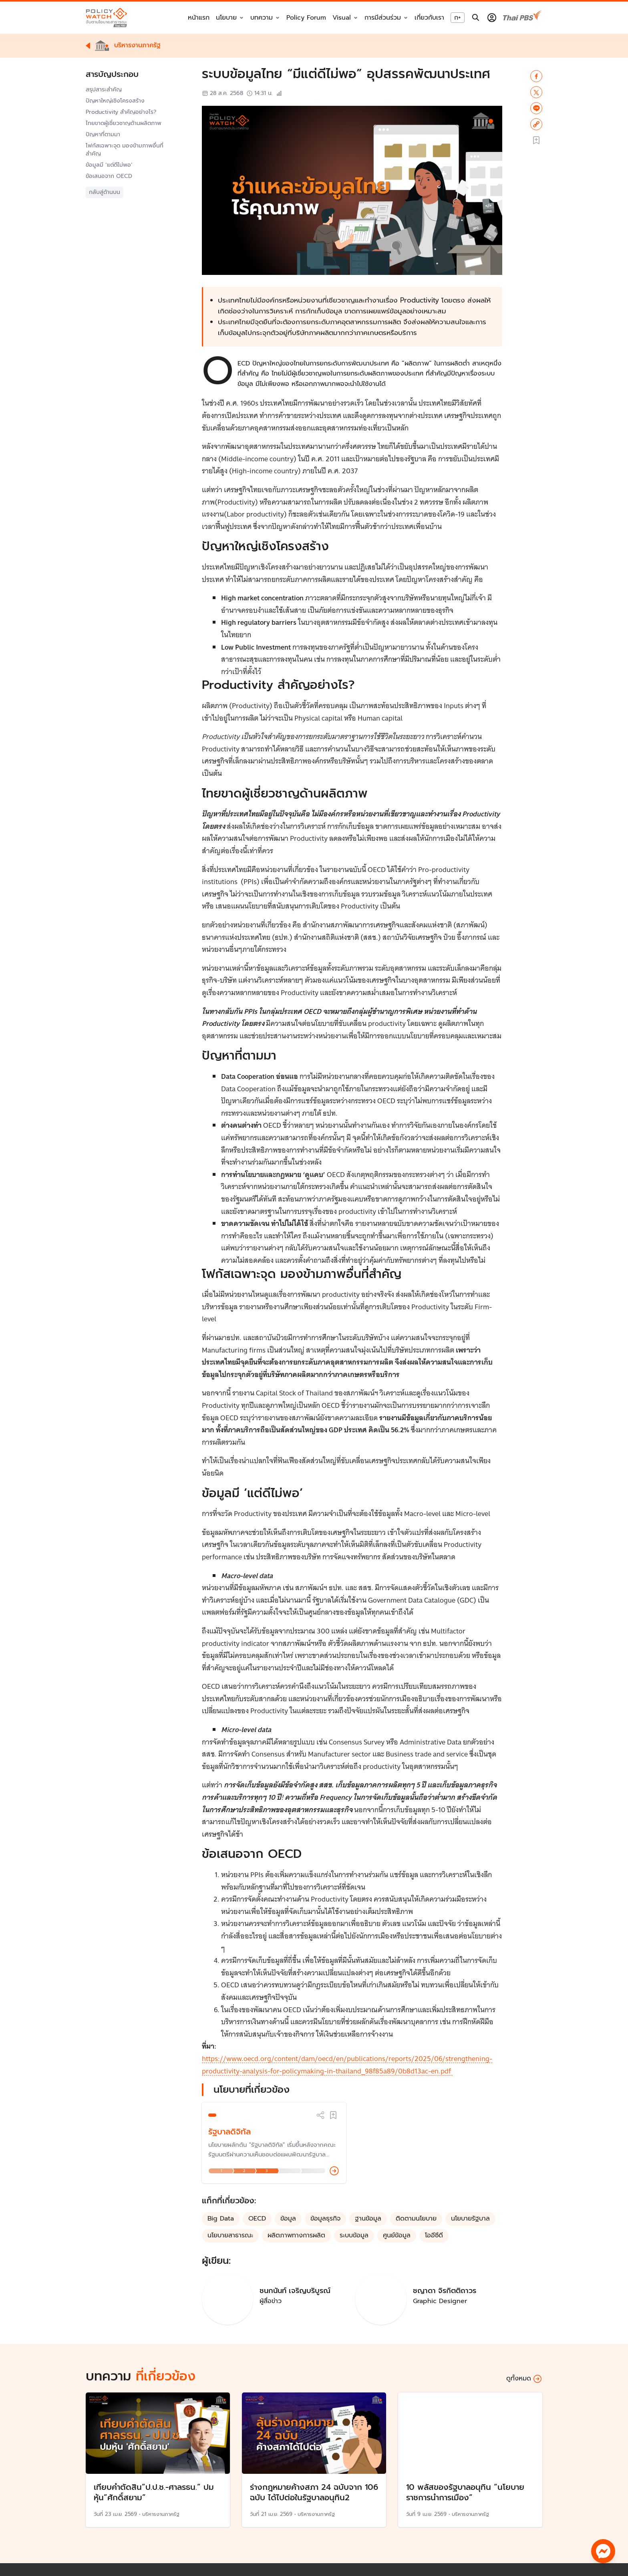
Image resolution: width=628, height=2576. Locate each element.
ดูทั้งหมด (524, 2379)
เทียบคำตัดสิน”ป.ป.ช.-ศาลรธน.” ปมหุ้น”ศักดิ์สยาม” (154, 2492)
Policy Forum (306, 18)
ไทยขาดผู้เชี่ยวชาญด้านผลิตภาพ (123, 123)
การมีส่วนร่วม (382, 18)
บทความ (261, 18)
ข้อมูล (288, 2218)
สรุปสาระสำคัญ (104, 90)
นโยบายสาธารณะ (230, 2235)
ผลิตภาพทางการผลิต (296, 2235)
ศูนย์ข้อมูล (397, 2235)
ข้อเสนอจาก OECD (110, 176)
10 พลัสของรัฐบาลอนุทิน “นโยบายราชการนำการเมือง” (465, 2492)
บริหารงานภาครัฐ (160, 2514)
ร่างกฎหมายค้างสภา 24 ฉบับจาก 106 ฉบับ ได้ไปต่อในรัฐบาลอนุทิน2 (314, 2492)
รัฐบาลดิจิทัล (229, 2132)
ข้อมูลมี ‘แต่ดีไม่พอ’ (109, 165)
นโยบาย (226, 18)
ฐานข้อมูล (368, 2218)
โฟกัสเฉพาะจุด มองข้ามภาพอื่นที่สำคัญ (124, 150)
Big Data (220, 2218)
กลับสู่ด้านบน (104, 192)
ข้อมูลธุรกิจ (325, 2218)
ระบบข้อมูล (354, 2235)
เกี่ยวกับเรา (429, 18)
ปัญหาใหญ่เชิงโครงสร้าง (115, 101)
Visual (341, 18)
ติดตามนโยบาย (416, 2218)
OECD (257, 2218)
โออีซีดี (434, 2235)
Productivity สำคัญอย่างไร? (121, 112)
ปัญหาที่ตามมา (103, 135)
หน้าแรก (198, 18)
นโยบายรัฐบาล (470, 2218)
